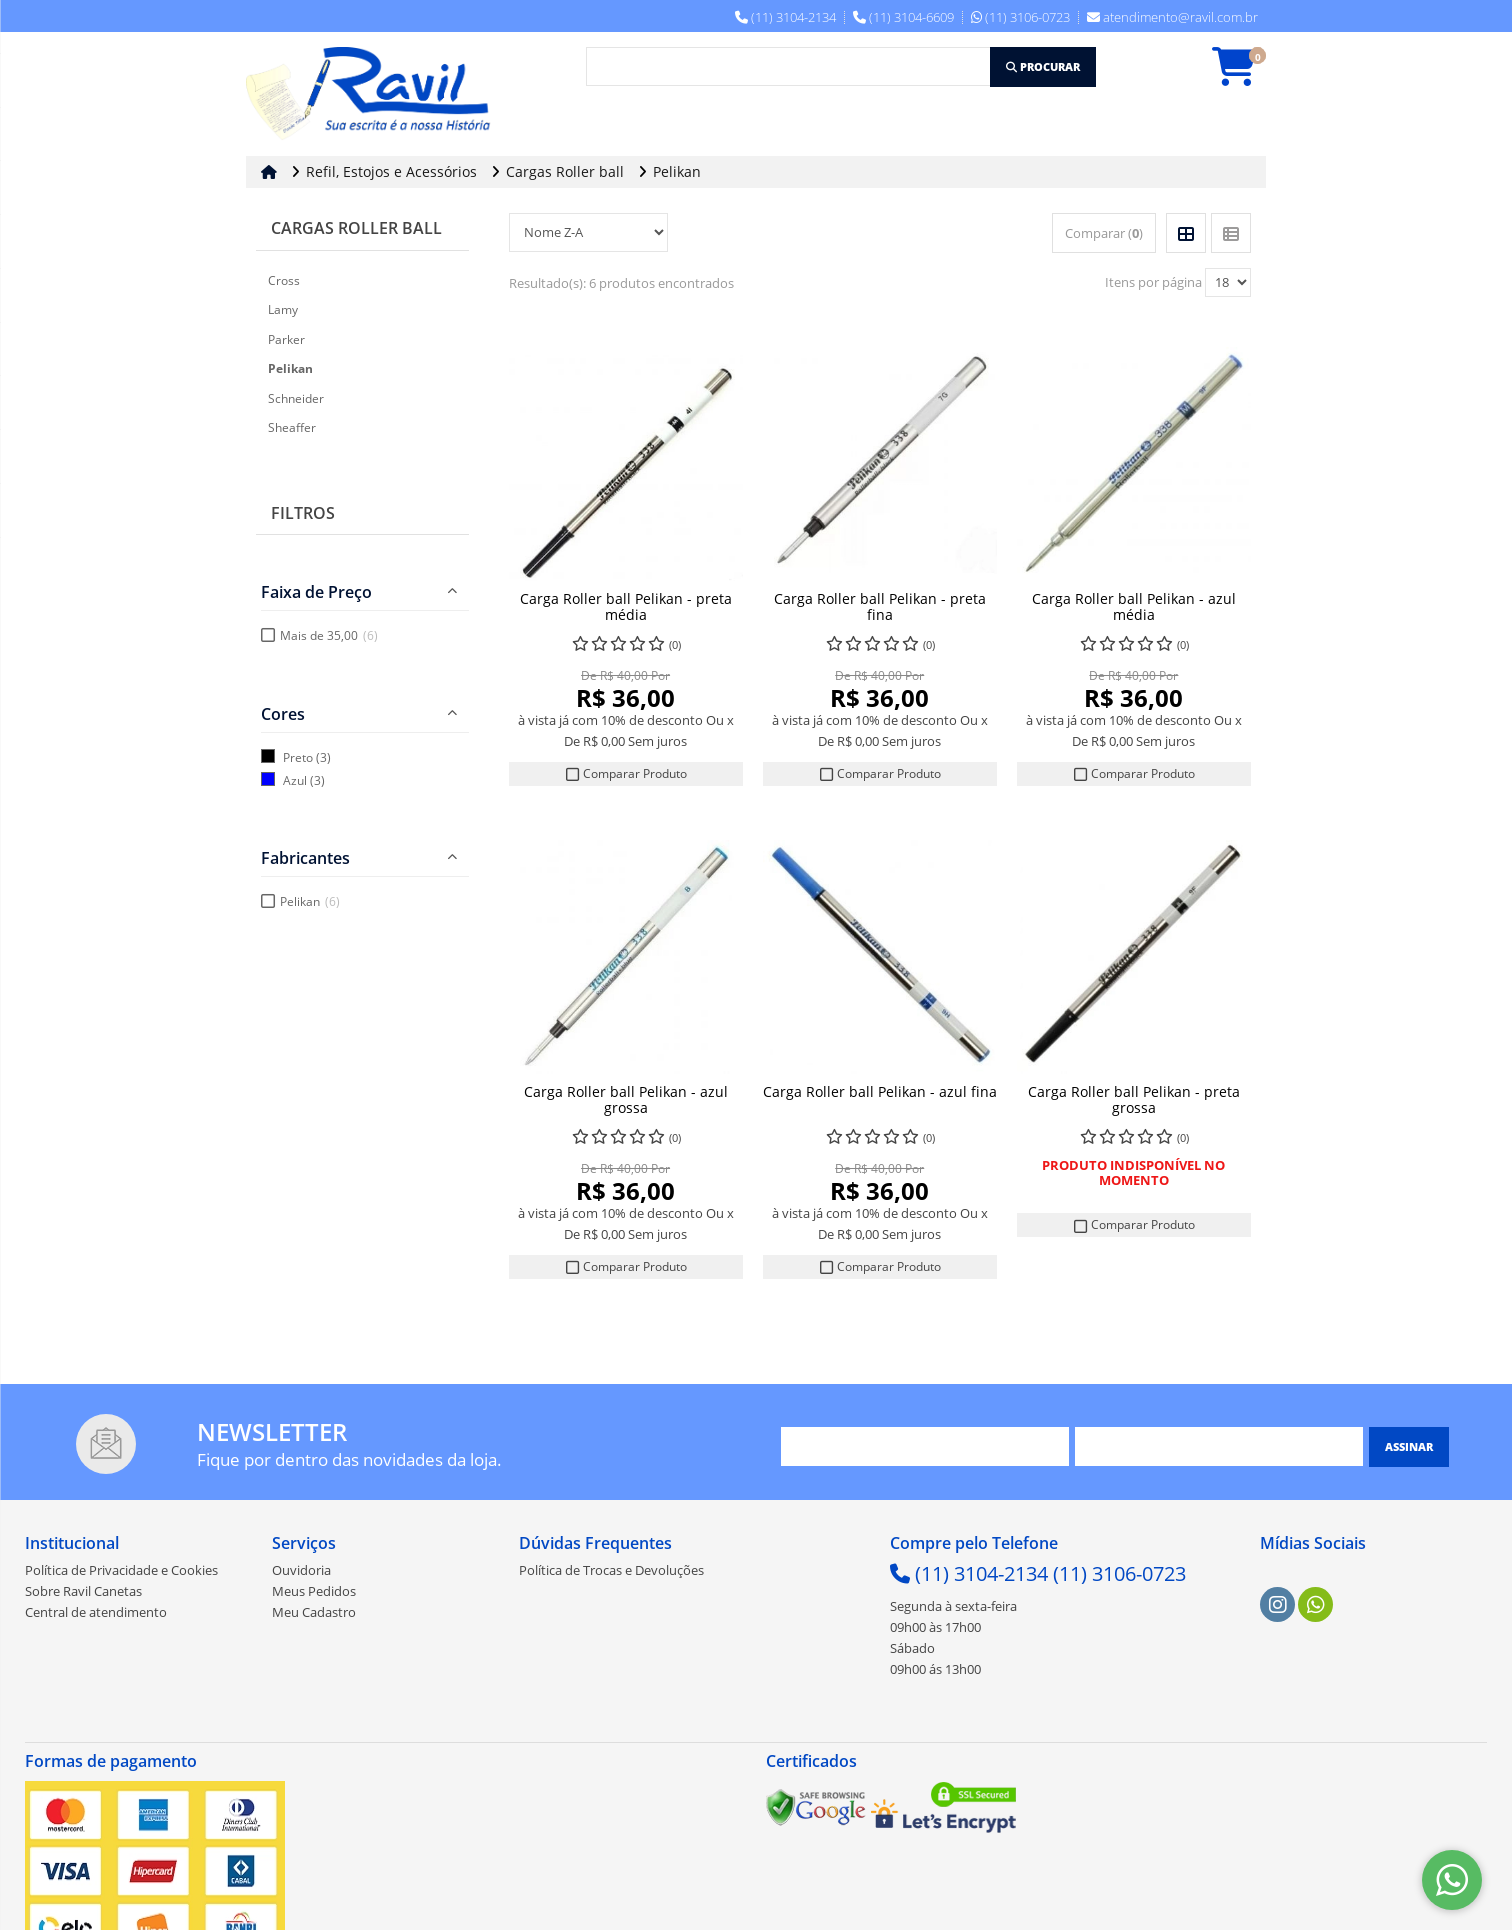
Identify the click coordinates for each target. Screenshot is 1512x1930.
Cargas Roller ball (356, 228)
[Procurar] (1043, 67)
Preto (298, 757)
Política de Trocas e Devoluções (611, 1572)
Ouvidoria (301, 1572)
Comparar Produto (626, 773)
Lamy (283, 309)
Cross (284, 280)
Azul (295, 780)
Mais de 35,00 (329, 635)
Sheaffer (292, 427)
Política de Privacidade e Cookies (121, 1572)
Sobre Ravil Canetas (83, 1593)
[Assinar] (1409, 1449)
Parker (286, 339)
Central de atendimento (96, 1614)
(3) (323, 757)
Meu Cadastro (314, 1614)
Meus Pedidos (314, 1593)
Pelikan (310, 901)
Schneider (296, 398)
